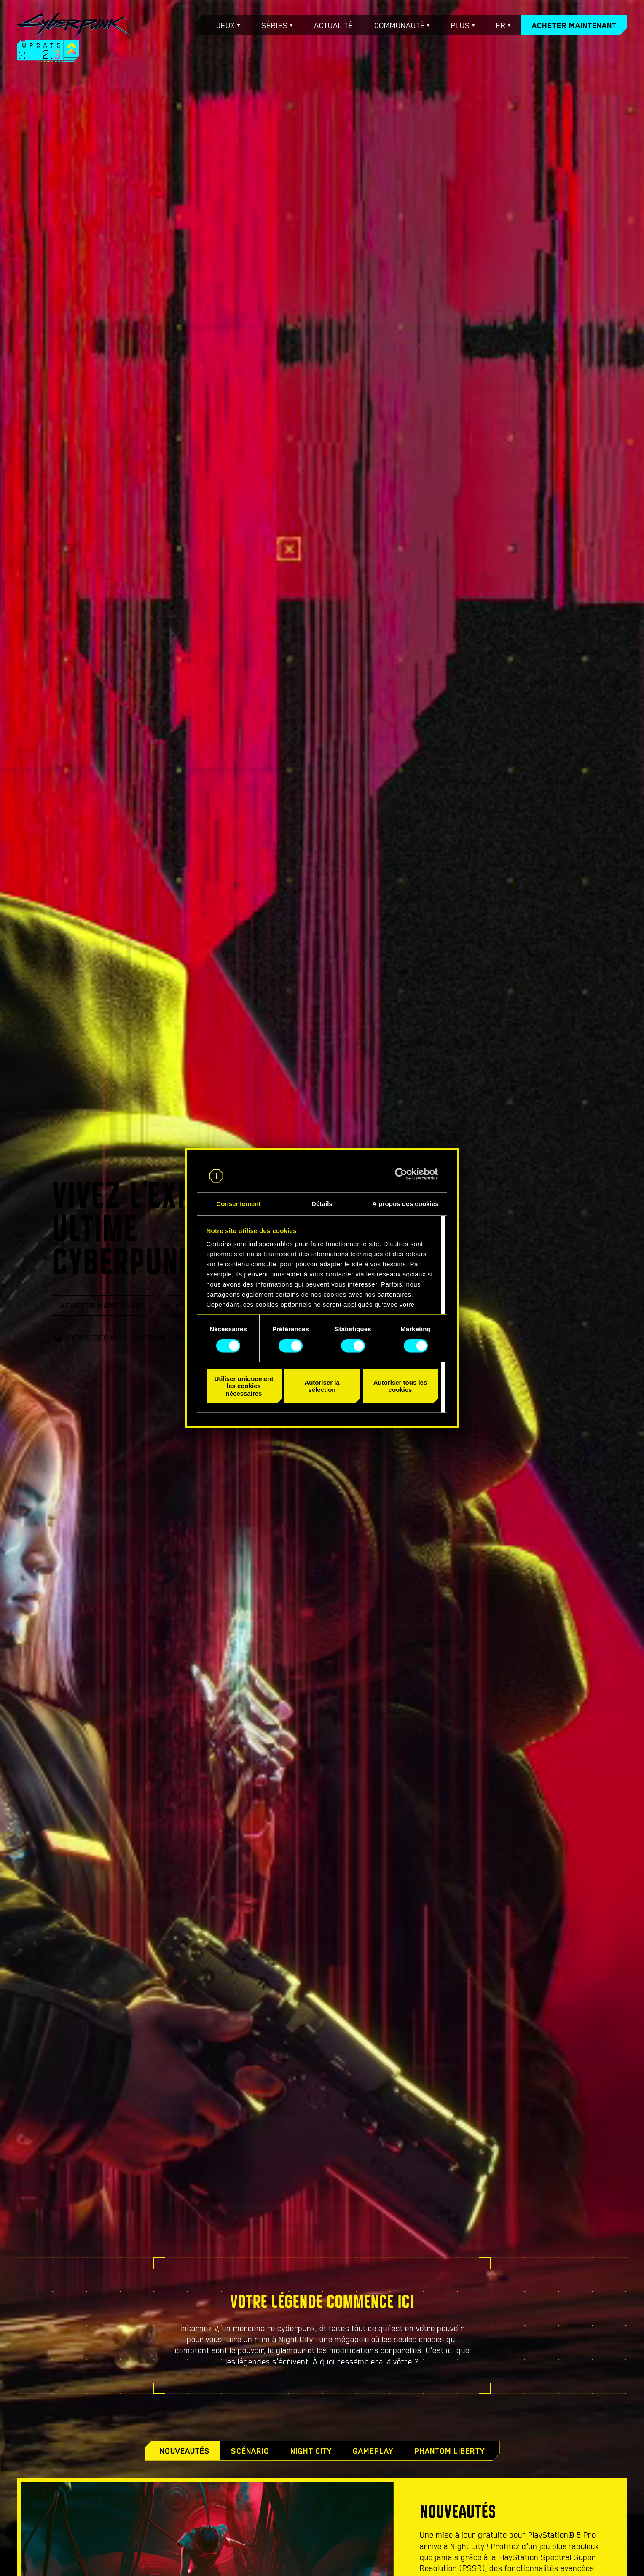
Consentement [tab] (238, 1203)
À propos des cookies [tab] (405, 1203)
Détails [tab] (322, 1203)
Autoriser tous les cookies (400, 1385)
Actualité (333, 25)
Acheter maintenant (574, 25)
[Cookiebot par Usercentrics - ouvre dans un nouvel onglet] (401, 1174)
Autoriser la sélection (321, 1385)
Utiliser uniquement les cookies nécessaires (243, 1386)
